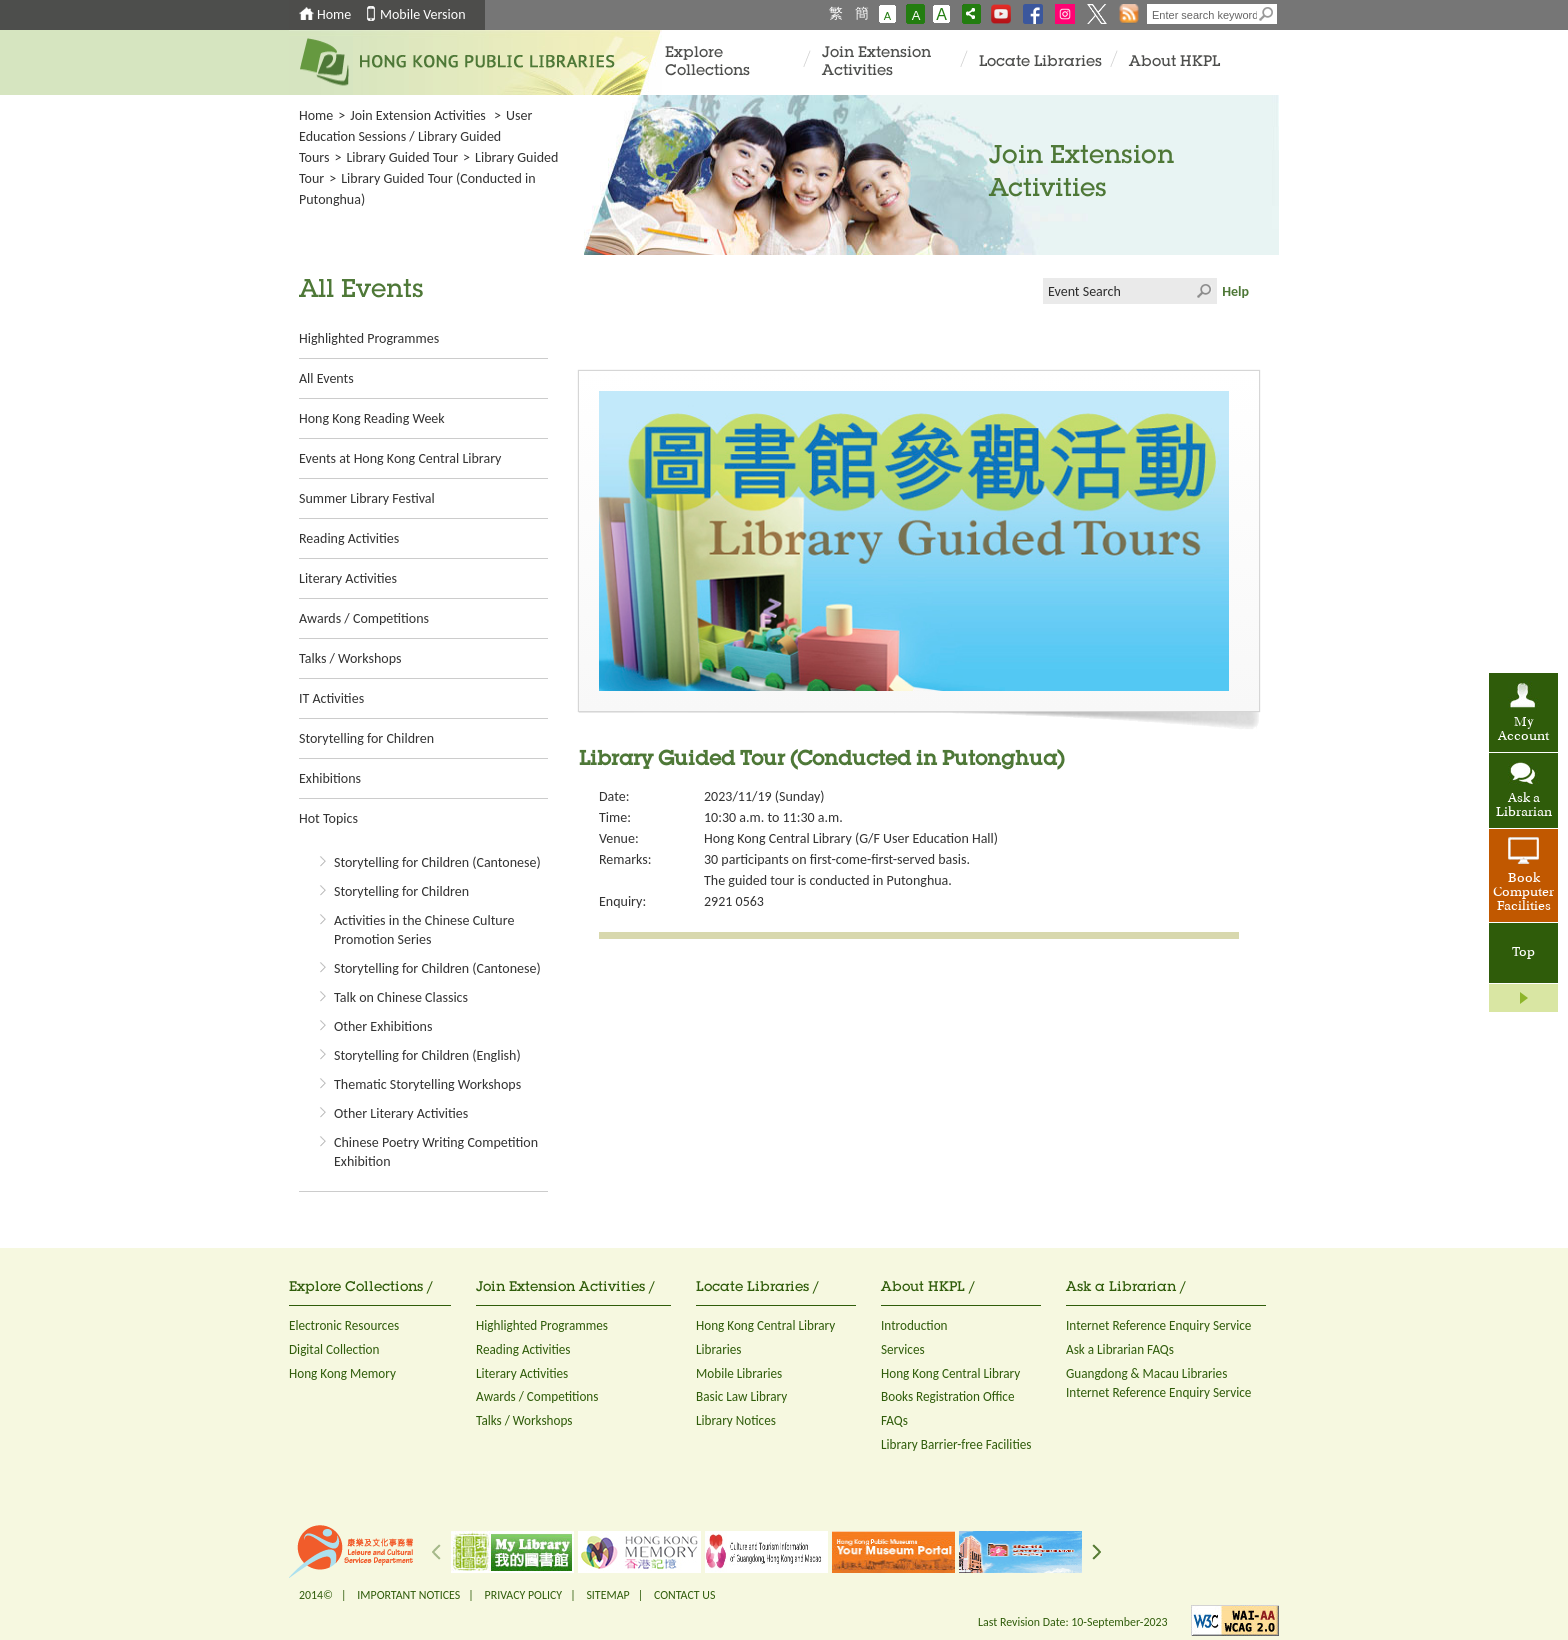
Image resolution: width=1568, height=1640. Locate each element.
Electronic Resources (344, 1325)
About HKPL (1174, 62)
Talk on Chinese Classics (401, 997)
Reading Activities (349, 538)
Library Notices (736, 1420)
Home (334, 14)
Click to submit (1204, 291)
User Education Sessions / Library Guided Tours (415, 136)
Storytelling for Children (366, 738)
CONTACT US (684, 1595)
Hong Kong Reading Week (372, 418)
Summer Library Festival (367, 498)
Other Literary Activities (401, 1113)
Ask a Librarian (1524, 806)
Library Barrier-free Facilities (956, 1444)
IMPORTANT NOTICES (408, 1595)
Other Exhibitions (383, 1026)
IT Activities (331, 698)
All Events (326, 378)
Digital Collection (334, 1349)
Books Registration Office (948, 1396)
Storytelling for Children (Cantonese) (437, 862)
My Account (1523, 730)
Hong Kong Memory (342, 1373)
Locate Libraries (1040, 62)
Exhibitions (330, 778)
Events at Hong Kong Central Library (400, 458)
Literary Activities (348, 578)
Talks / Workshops (350, 658)
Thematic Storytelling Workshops (427, 1084)
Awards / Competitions (364, 618)
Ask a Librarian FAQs (1120, 1349)
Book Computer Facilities (1523, 893)
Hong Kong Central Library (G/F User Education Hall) (851, 838)
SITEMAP (607, 1595)
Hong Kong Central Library (765, 1325)
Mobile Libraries (739, 1373)
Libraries (719, 1349)
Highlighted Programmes (369, 338)
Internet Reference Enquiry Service (1158, 1325)
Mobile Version (423, 14)
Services (903, 1349)
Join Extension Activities (876, 62)
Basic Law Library (741, 1396)
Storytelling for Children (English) (427, 1055)
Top (1523, 953)
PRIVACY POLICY (524, 1595)
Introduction (914, 1325)
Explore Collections (707, 62)
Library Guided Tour (402, 157)
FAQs (894, 1420)
